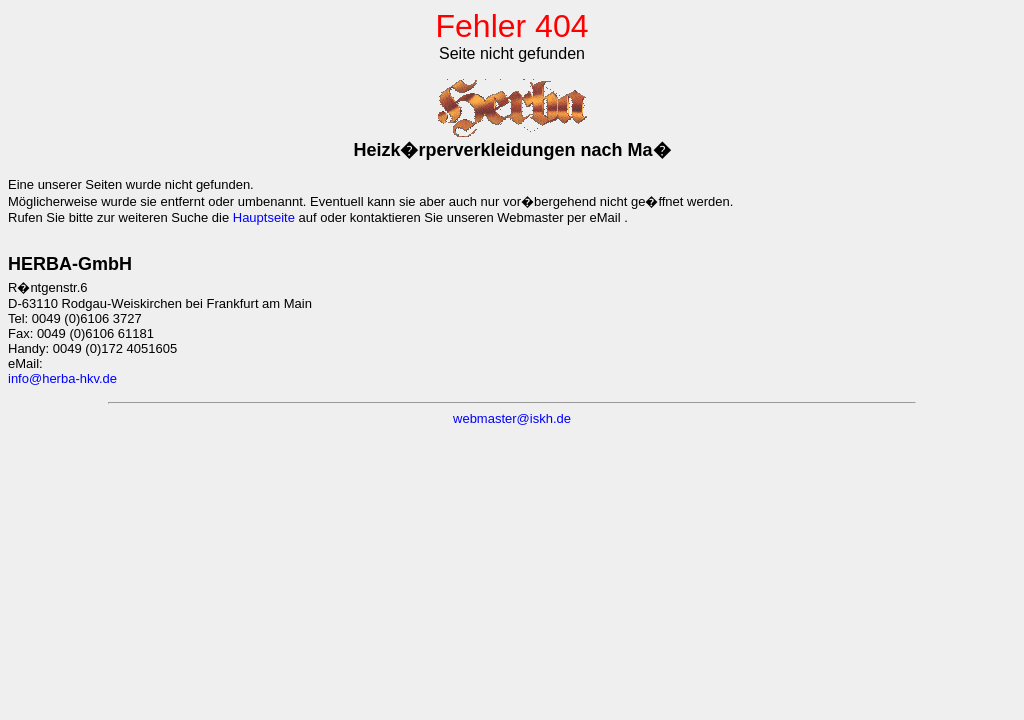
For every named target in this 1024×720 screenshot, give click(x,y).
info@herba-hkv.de (62, 378)
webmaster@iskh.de (512, 418)
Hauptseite (264, 217)
